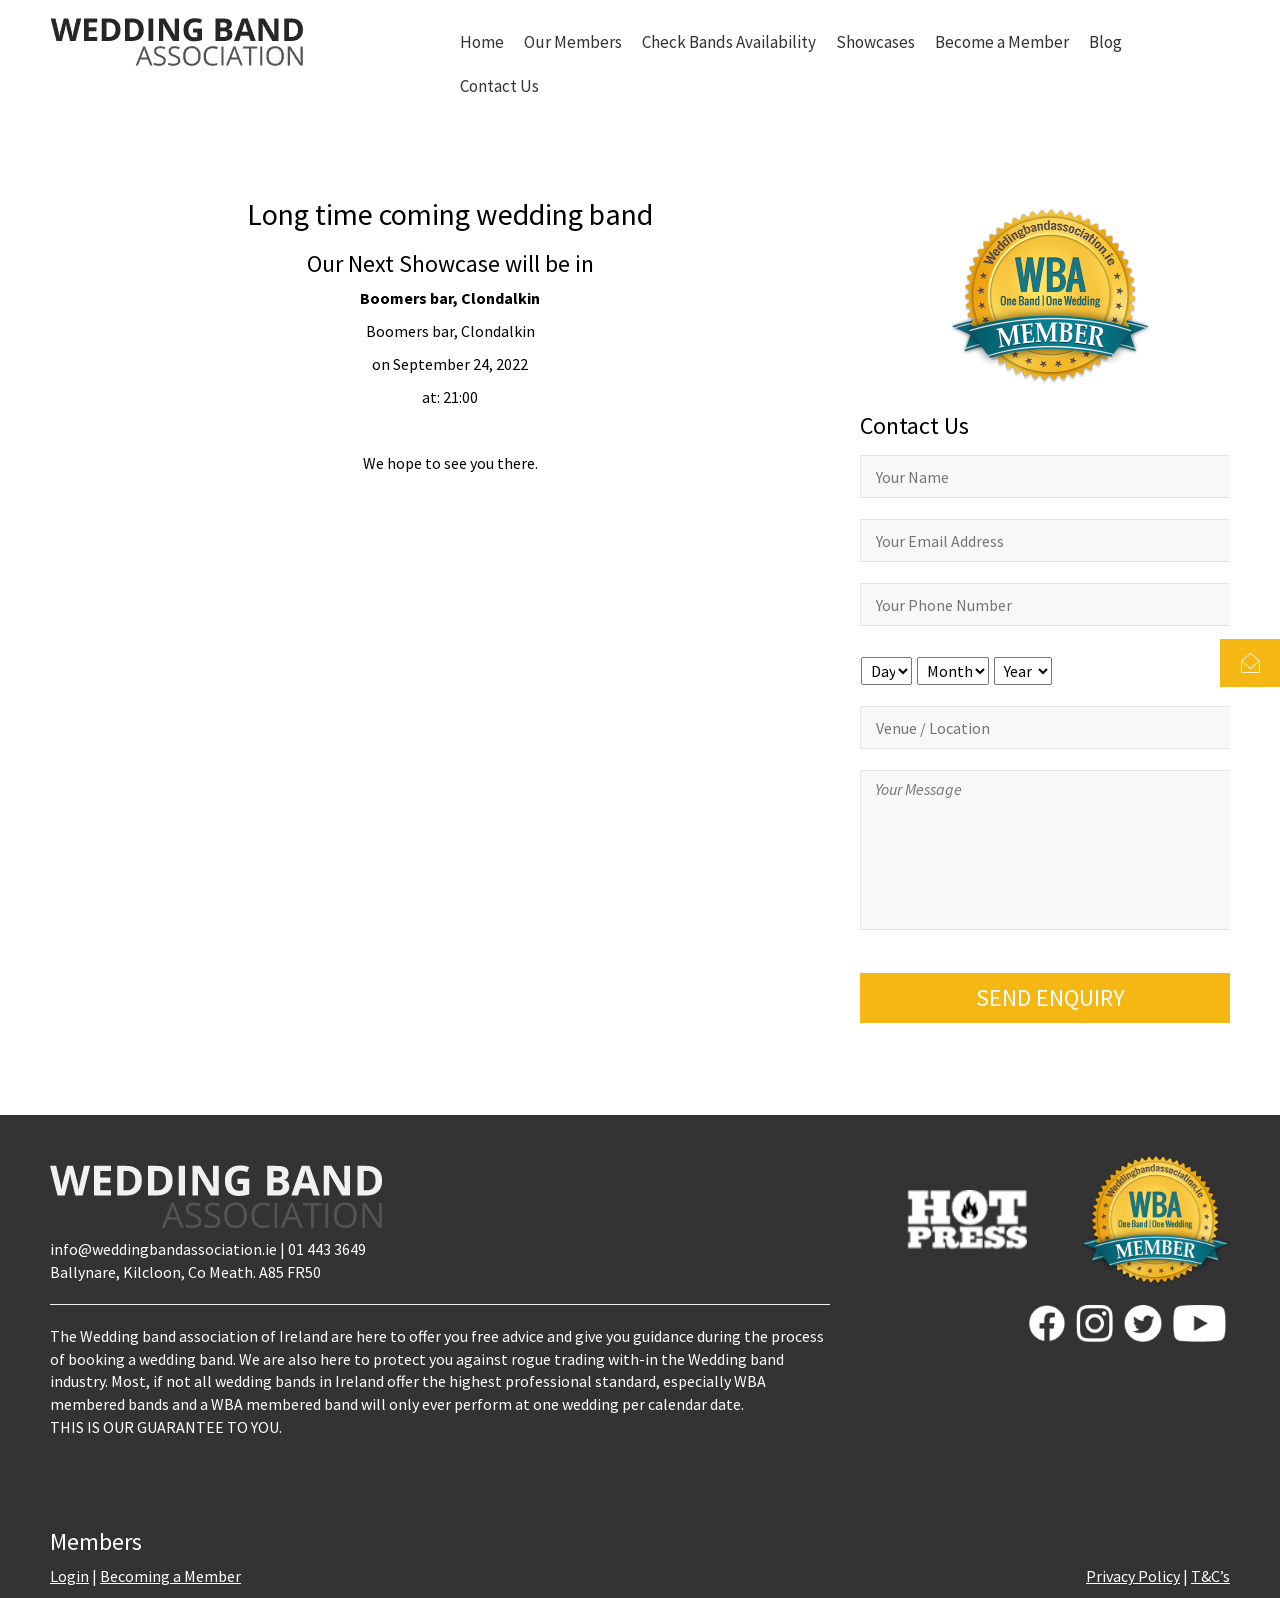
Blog (1105, 42)
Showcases (875, 42)
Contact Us (499, 86)
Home (482, 42)
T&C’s (1210, 1576)
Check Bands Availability (729, 42)
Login (69, 1576)
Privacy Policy (1133, 1576)
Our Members (573, 42)
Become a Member (1002, 42)
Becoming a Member (170, 1576)
